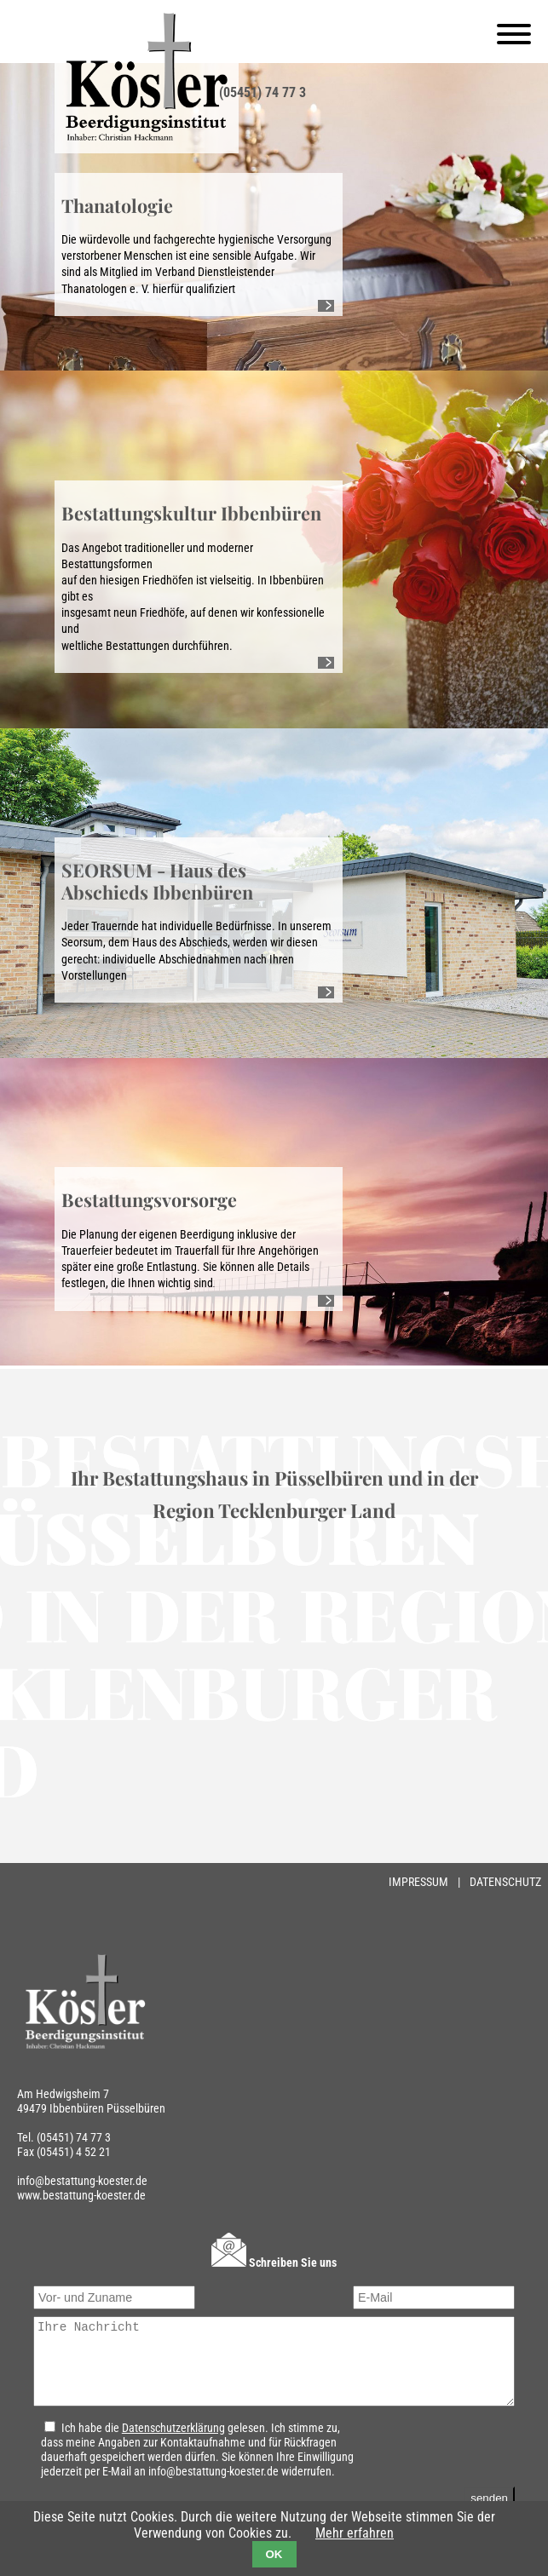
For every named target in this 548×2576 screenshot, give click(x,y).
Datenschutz (505, 1882)
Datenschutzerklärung (168, 2443)
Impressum (420, 1882)
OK (274, 2554)
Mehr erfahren (354, 2533)
